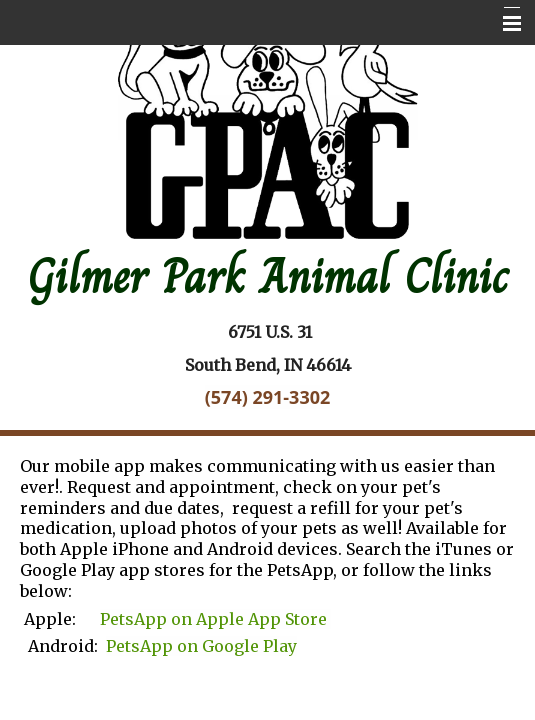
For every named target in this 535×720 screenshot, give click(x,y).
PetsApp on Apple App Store (215, 619)
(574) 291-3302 (268, 397)
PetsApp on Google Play (201, 646)
